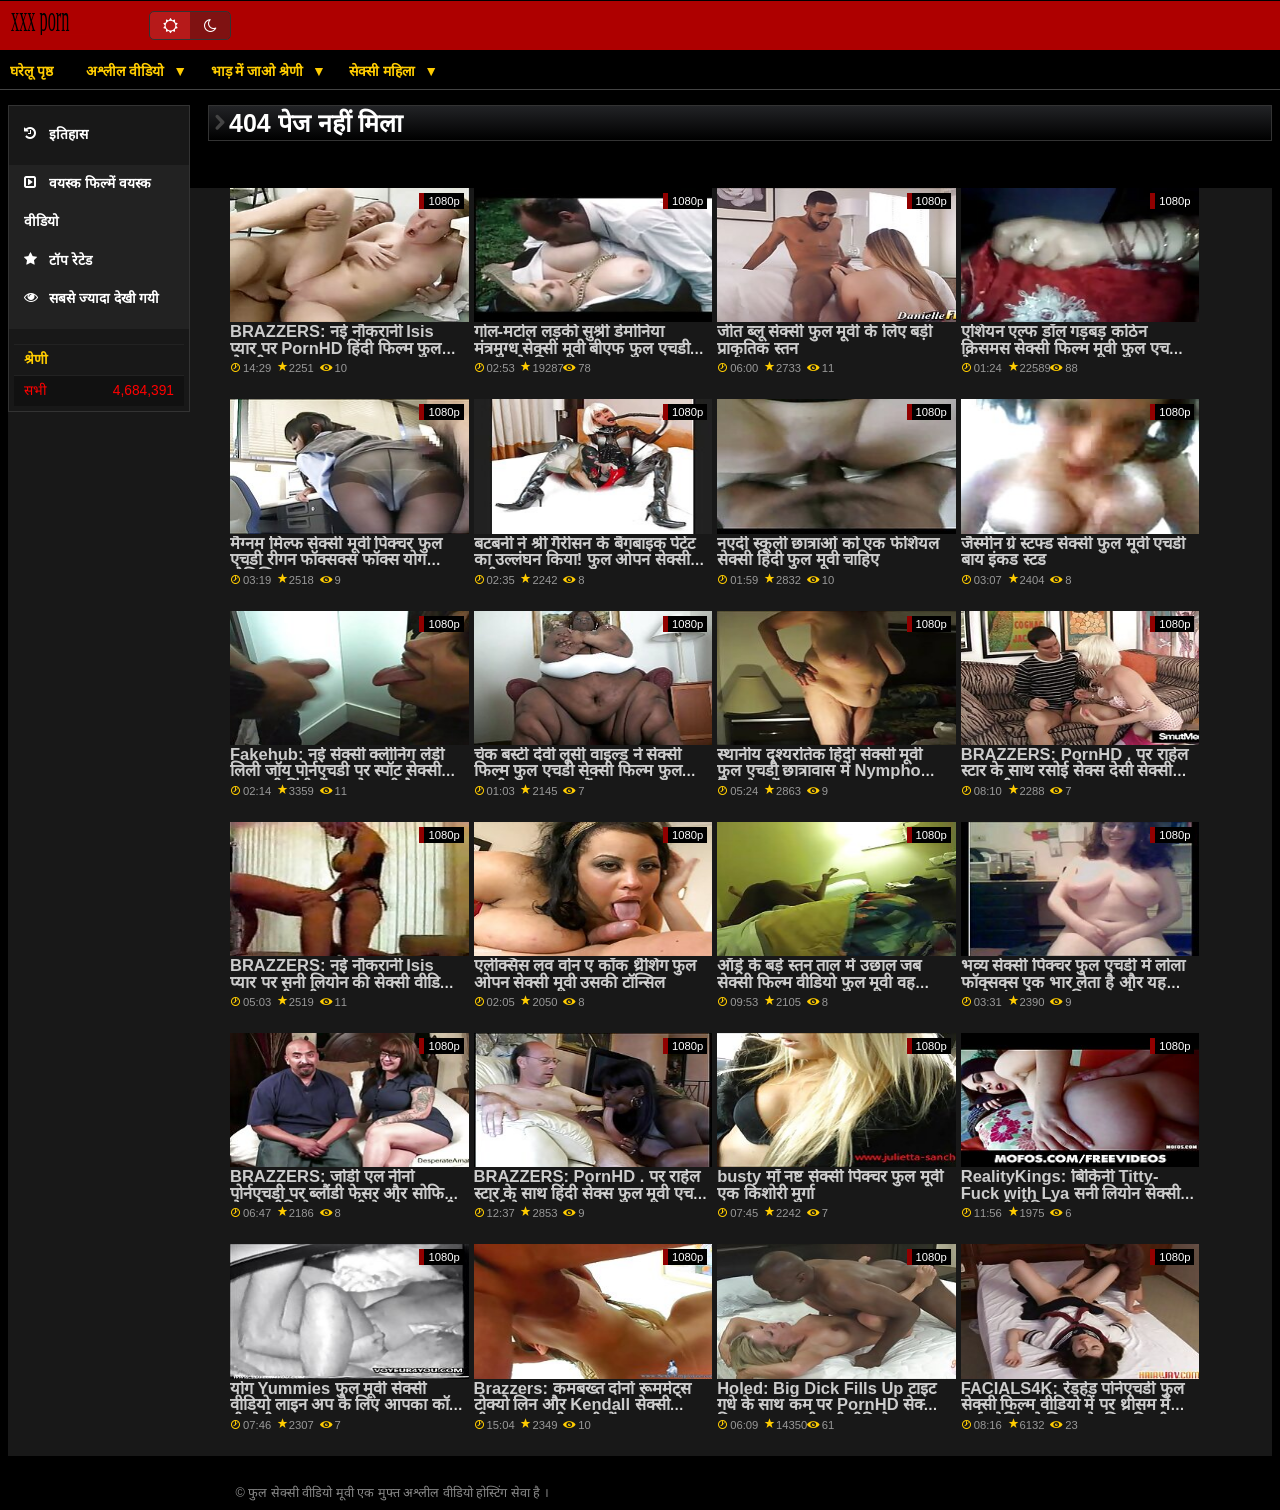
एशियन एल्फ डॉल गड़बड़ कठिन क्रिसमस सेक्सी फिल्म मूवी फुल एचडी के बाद (1071, 348)
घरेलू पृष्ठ (31, 71)
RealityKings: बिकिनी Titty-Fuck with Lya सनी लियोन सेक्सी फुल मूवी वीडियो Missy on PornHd (1070, 1201)
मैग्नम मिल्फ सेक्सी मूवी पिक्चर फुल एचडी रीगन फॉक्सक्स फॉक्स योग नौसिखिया (336, 560)
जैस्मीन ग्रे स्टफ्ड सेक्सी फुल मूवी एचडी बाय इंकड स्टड (1073, 552)
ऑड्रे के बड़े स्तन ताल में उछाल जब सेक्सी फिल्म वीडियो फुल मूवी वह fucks (819, 982)
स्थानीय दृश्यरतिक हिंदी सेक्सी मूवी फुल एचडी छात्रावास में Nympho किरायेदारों (819, 771)
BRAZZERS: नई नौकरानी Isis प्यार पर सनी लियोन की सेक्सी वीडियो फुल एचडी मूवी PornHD (342, 982)
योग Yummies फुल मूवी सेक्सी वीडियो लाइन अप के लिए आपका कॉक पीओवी (346, 1405)
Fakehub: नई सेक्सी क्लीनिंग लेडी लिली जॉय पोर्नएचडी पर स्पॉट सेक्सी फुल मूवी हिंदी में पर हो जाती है (337, 771)
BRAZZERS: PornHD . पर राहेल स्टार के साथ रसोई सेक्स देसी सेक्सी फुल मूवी (1074, 771)
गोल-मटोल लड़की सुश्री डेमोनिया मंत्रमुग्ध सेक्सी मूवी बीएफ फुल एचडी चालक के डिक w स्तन (582, 348)
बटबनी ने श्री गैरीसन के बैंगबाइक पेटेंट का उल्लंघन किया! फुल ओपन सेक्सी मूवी (585, 560)
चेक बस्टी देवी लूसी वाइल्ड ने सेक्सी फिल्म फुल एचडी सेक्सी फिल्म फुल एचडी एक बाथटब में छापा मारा (578, 771)
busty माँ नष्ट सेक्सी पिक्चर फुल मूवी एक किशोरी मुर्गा (830, 1185)
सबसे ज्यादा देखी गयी (91, 298)
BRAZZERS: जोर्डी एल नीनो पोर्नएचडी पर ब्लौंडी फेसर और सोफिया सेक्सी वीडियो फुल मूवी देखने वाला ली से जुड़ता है (344, 1201)
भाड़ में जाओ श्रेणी (259, 71)
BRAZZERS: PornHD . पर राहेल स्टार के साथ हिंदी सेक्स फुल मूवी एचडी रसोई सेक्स (590, 1193)
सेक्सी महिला (384, 71)
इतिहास (56, 134)
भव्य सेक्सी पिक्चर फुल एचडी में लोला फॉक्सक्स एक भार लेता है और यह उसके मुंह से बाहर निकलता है (1073, 982)
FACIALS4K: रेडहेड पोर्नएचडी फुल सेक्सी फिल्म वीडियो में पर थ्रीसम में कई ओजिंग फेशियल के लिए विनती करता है (1072, 1413)
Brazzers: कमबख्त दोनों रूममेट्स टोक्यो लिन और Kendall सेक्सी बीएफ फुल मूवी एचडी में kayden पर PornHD (586, 1413)
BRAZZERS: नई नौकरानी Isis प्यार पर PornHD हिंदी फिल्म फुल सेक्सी (335, 348)
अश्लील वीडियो (127, 71)
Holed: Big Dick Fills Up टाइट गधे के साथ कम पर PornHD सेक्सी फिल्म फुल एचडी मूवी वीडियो (827, 1405)
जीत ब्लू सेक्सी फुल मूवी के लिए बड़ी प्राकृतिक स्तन (824, 340)
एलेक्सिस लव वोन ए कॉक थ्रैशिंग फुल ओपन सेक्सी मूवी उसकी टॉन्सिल (585, 974)
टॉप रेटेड (58, 260)
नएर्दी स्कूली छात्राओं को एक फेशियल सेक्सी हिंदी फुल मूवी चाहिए (828, 552)
